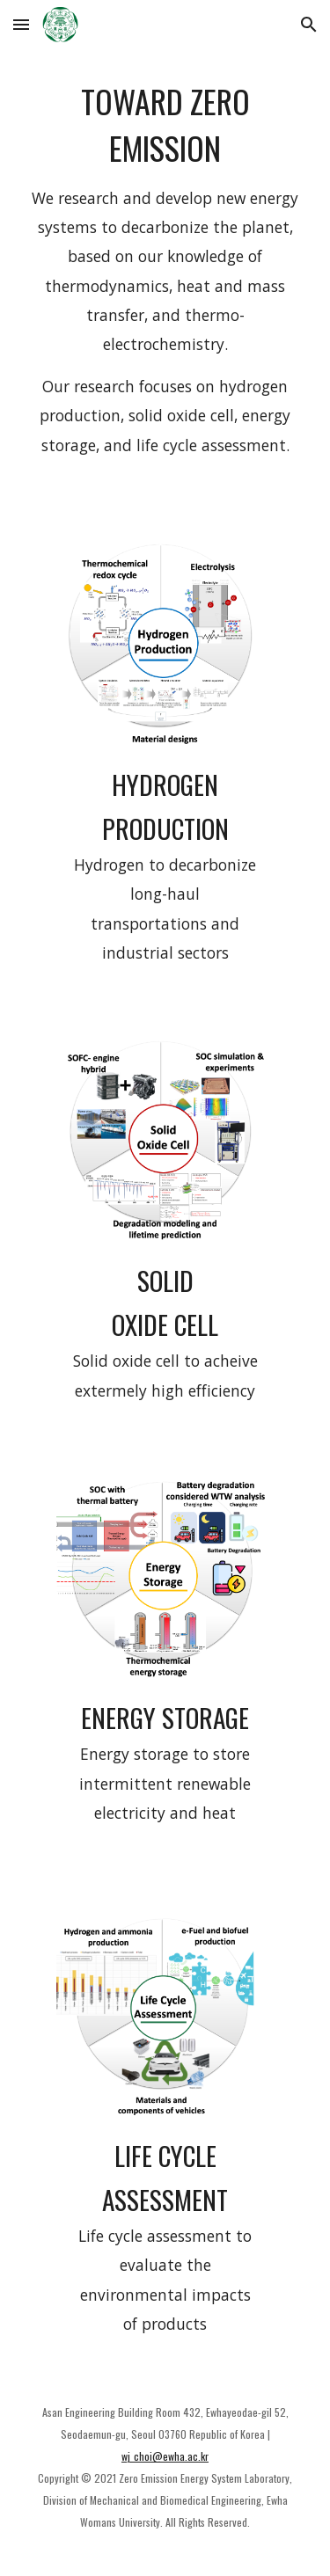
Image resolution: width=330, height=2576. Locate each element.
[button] (21, 24)
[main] (165, 276)
